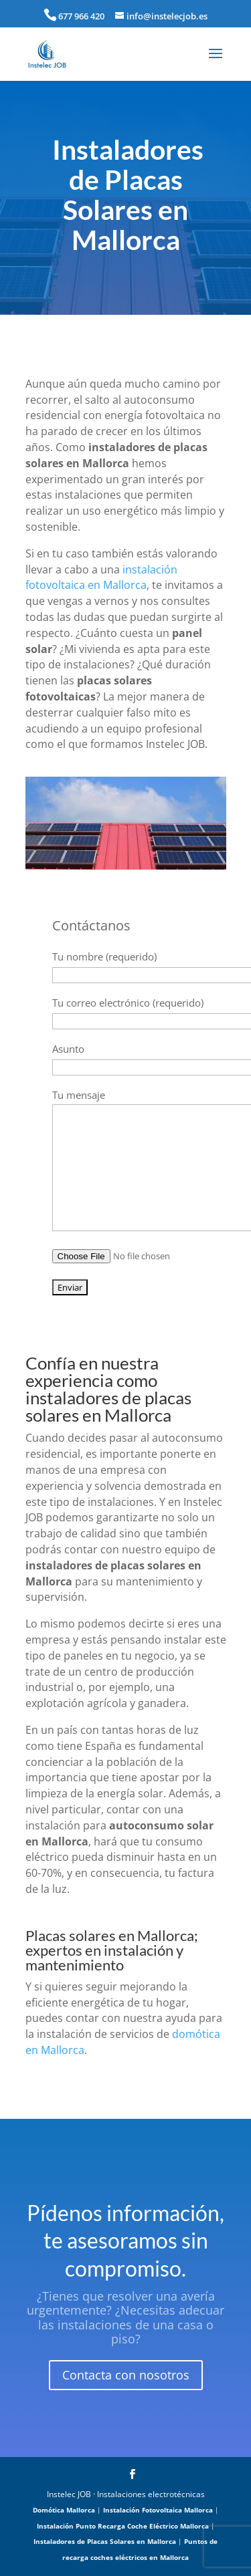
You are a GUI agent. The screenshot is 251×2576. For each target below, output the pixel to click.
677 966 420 (81, 16)
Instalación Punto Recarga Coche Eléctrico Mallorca (123, 2526)
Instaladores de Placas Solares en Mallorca (104, 2541)
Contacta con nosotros (125, 2375)
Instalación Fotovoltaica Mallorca (158, 2510)
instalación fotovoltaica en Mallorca (101, 577)
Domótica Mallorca (64, 2510)
